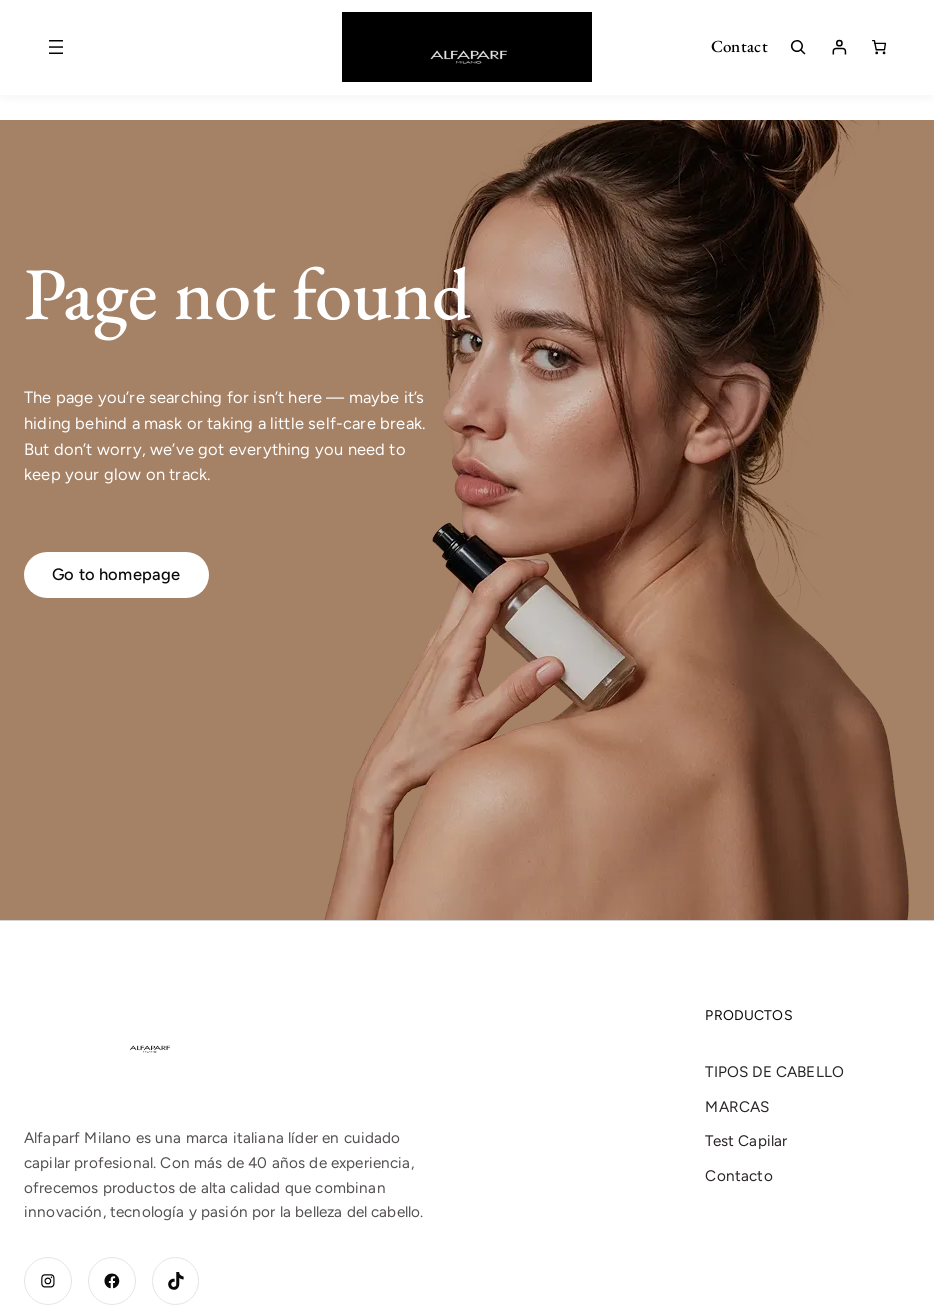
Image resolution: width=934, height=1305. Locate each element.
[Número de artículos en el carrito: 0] (879, 47)
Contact (739, 46)
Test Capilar (746, 1141)
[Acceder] (839, 47)
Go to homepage (116, 574)
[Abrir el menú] (56, 47)
